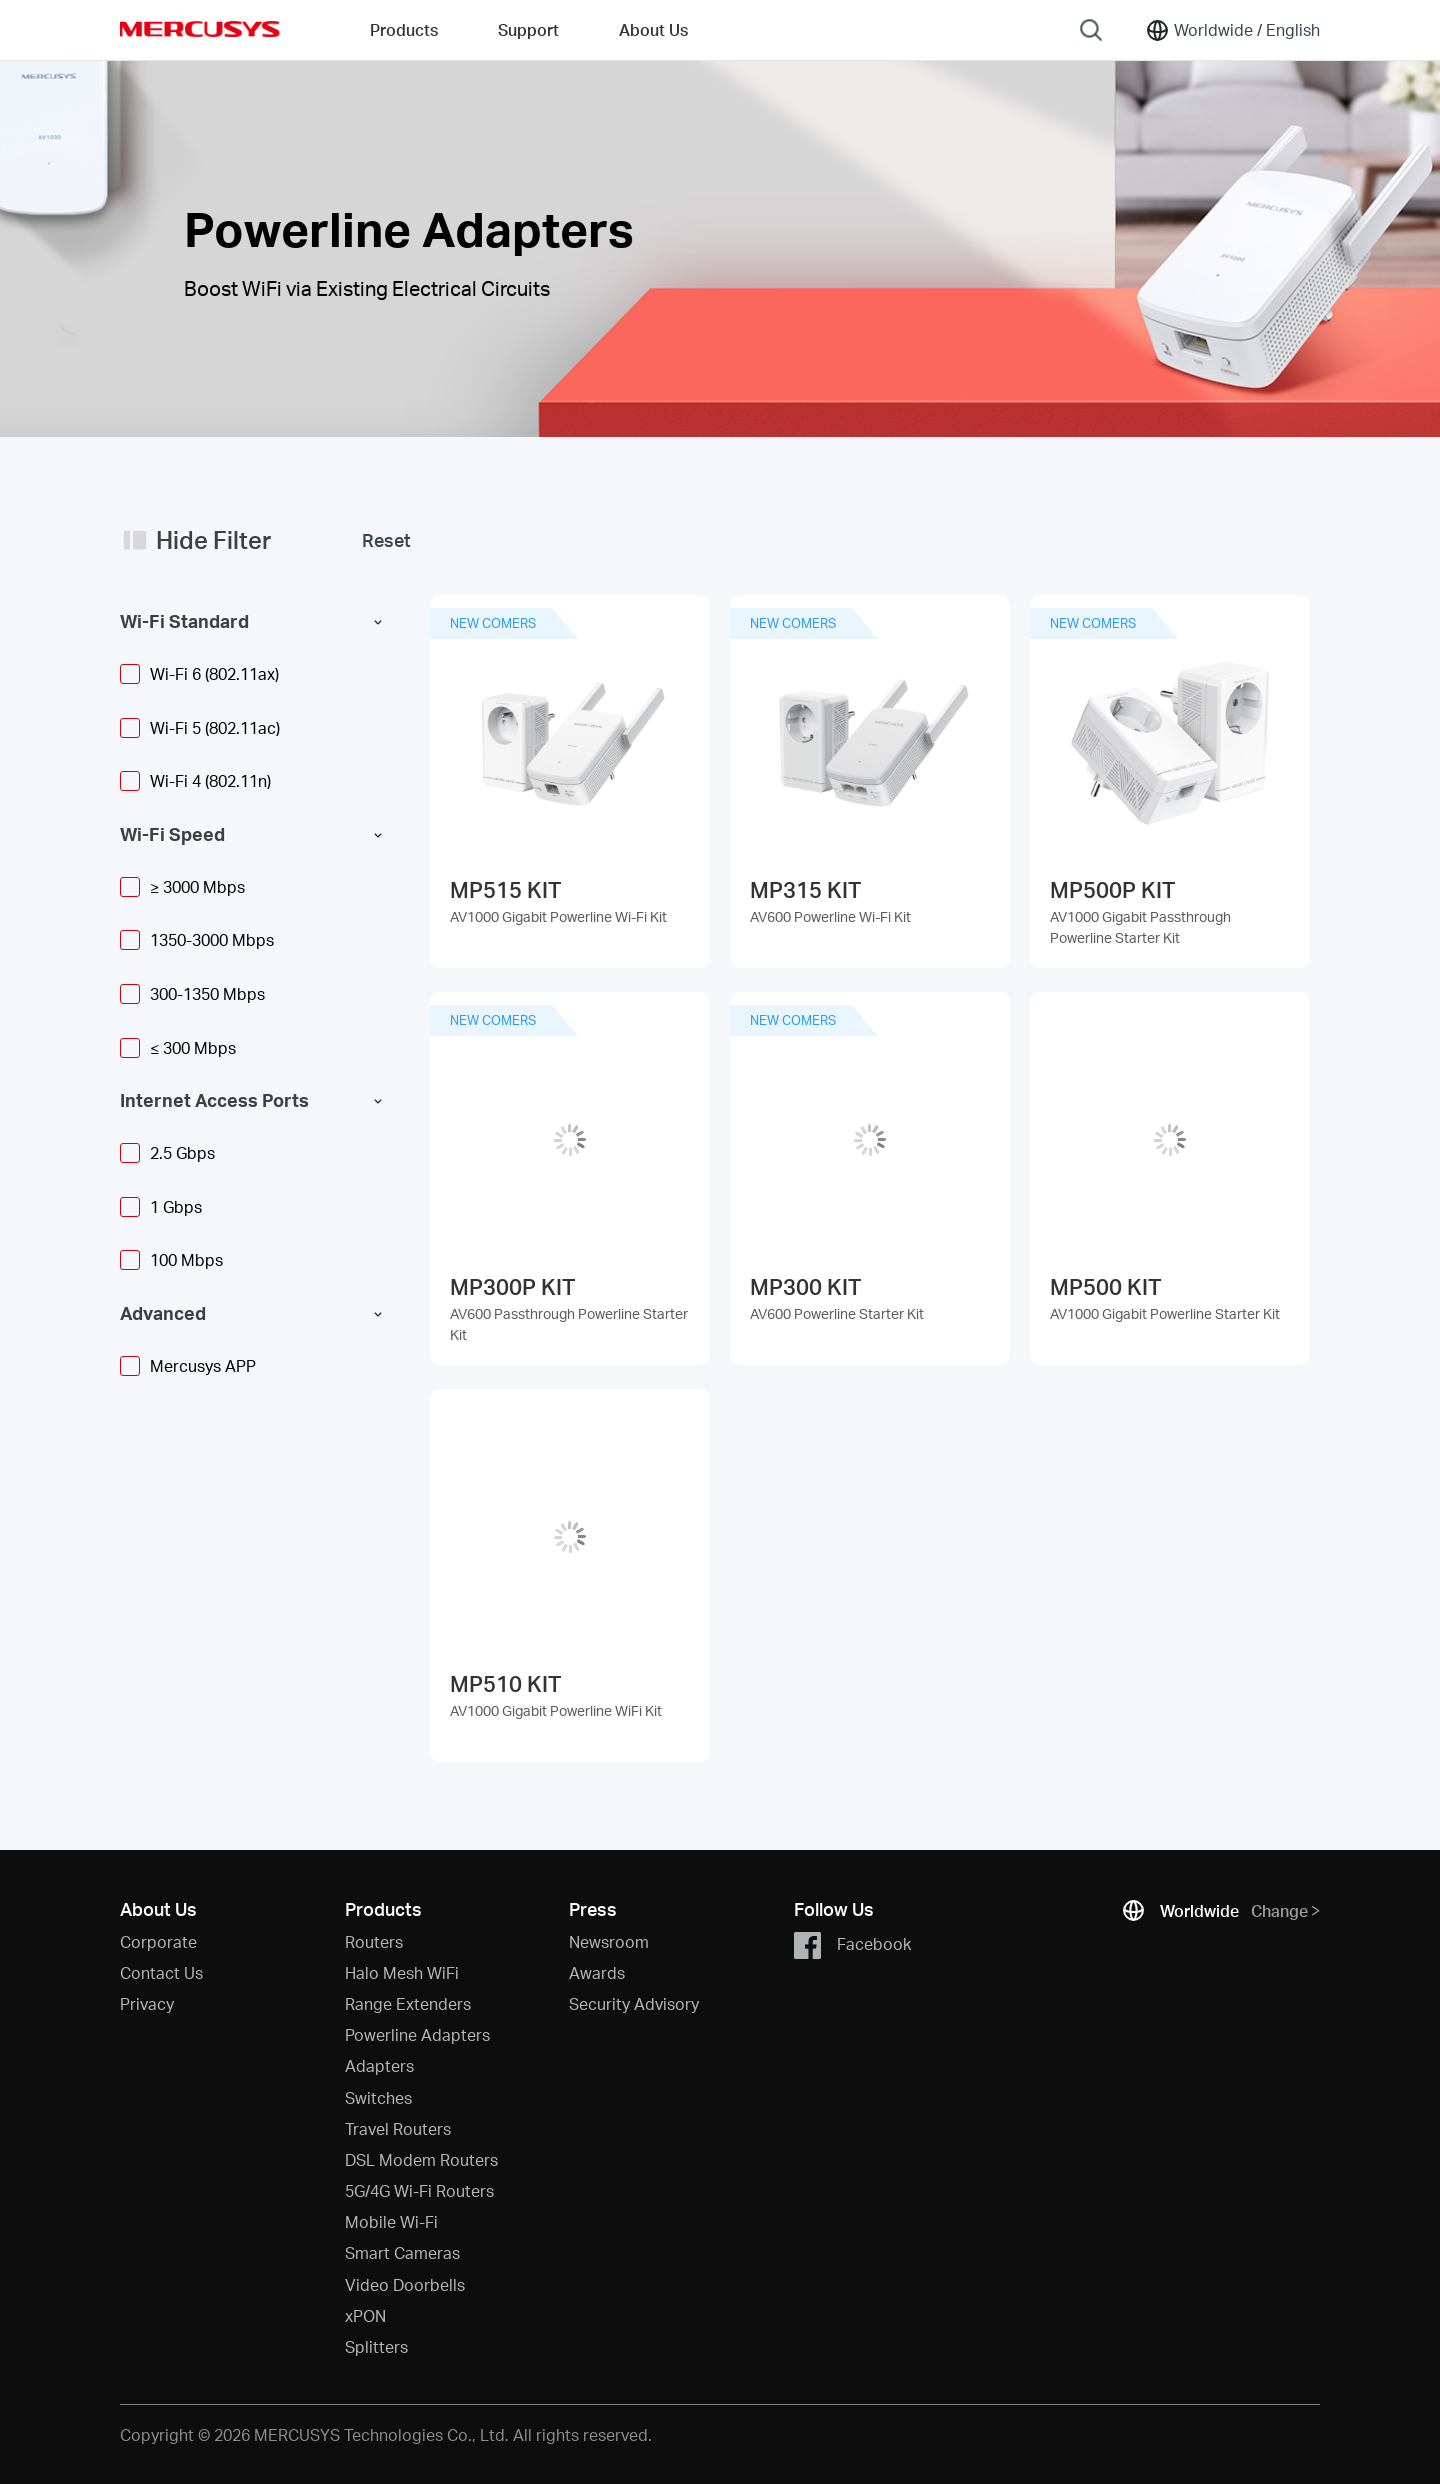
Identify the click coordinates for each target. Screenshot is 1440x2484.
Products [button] (404, 29)
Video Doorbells (405, 2284)
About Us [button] (653, 29)
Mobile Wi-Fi (391, 2221)
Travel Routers (398, 2128)
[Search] (1091, 30)
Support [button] (528, 29)
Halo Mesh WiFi (402, 1972)
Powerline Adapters (417, 2034)
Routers (374, 1941)
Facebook (852, 1945)
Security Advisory (634, 2003)
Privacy (147, 2003)
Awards (597, 1972)
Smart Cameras (402, 2252)
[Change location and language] (1232, 30)
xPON (365, 2315)
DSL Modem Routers (421, 2159)
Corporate (158, 1941)
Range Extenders (408, 2003)
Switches (378, 2097)
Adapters (379, 2065)
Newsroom (609, 1941)
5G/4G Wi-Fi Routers (419, 2190)
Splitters (376, 2346)
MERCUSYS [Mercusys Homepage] (200, 29)
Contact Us (161, 1972)
